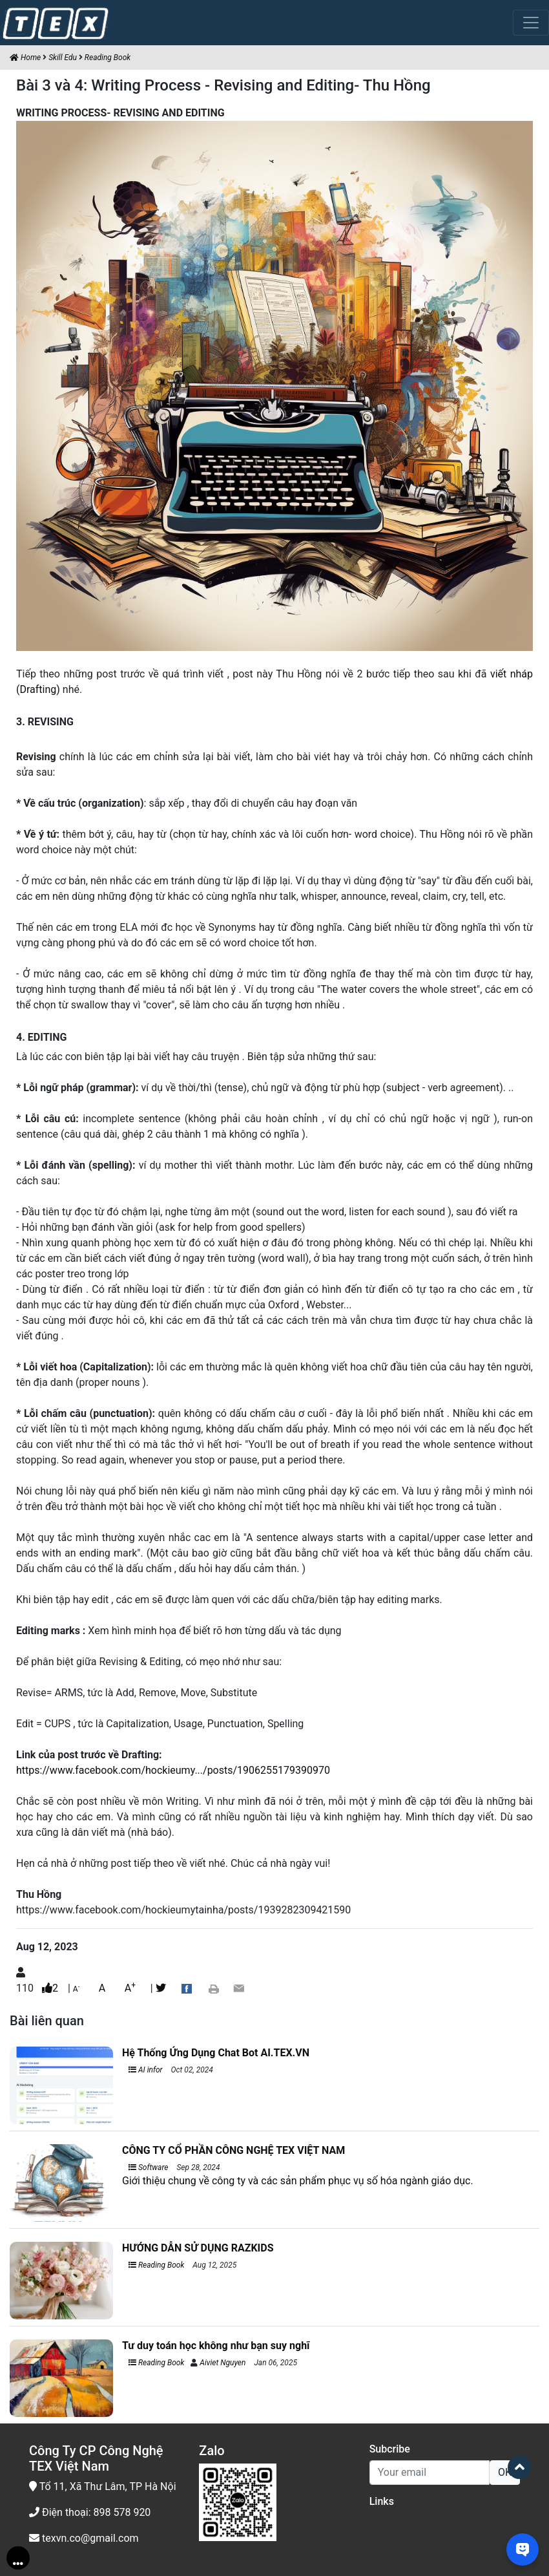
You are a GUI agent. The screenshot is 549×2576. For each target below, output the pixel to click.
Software (148, 2167)
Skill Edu (62, 57)
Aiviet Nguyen (222, 2362)
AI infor (146, 2069)
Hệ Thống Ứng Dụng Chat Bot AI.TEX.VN (215, 2053)
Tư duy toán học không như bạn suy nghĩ (215, 2345)
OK (505, 2472)
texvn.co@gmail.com (84, 2538)
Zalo (211, 2450)
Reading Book (107, 57)
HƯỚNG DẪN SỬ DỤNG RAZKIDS (198, 2248)
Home (25, 57)
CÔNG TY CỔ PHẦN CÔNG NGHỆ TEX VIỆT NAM (233, 2150)
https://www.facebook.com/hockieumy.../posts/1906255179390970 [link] (173, 1770)
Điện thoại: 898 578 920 (89, 2512)
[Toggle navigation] (531, 23)
